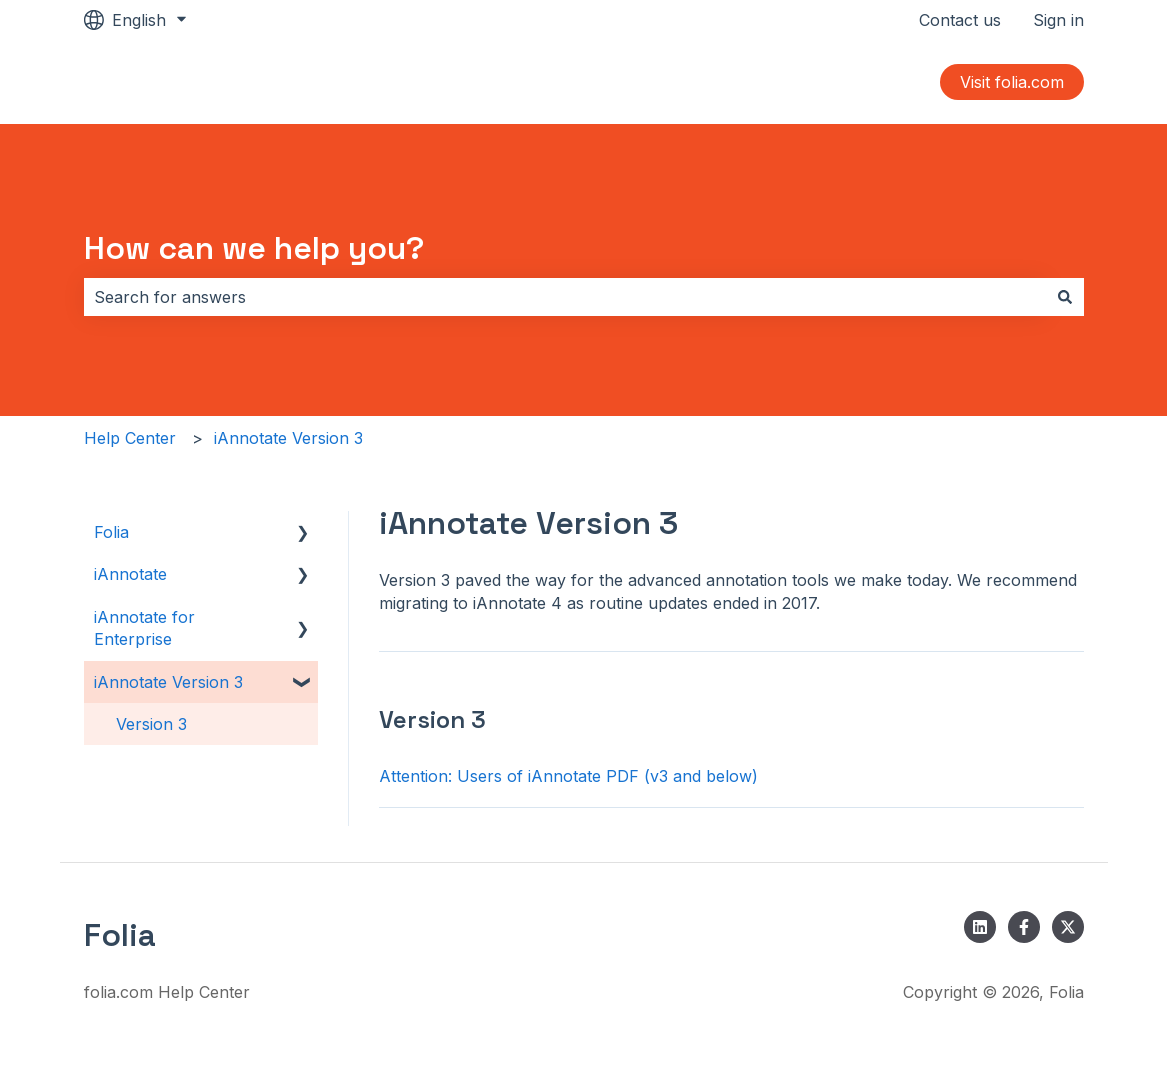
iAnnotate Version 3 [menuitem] (168, 682)
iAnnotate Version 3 (288, 438)
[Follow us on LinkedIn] (980, 927)
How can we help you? (254, 248)
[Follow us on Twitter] (1068, 927)
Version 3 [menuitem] (151, 724)
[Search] (1065, 297)
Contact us (960, 20)
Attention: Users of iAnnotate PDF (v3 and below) (568, 776)
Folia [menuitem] (111, 532)
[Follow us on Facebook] (1024, 927)
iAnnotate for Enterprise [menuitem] (144, 628)
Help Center (130, 438)
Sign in (1058, 20)
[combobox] (565, 297)
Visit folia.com (1012, 82)
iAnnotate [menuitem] (130, 574)
